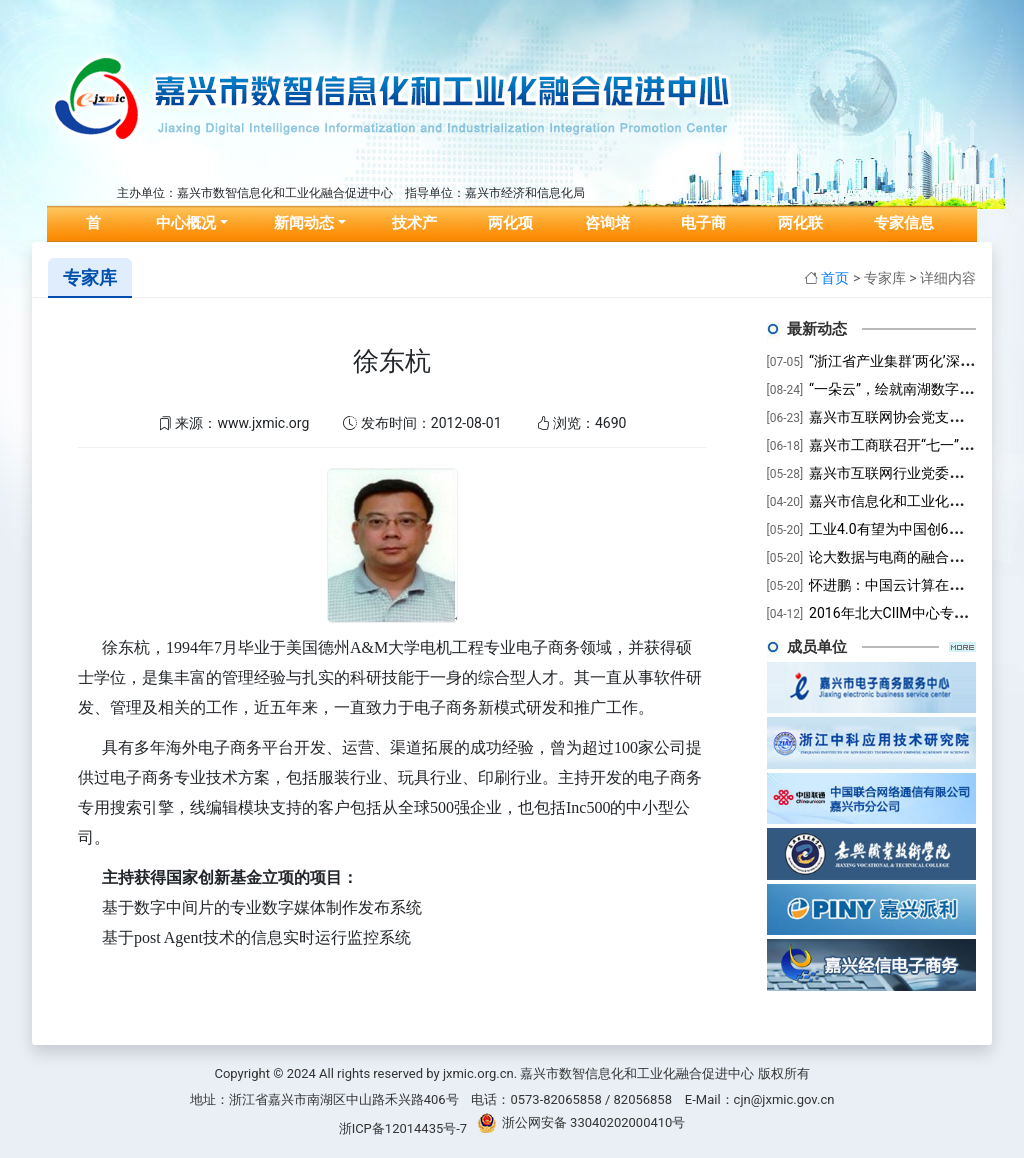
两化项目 (510, 238)
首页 (102, 238)
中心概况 (186, 223)
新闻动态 (304, 223)
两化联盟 (800, 238)
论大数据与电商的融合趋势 (893, 557)
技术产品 (414, 238)
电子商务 (703, 238)
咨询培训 (607, 238)
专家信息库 (904, 238)
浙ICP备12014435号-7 (403, 1128)
